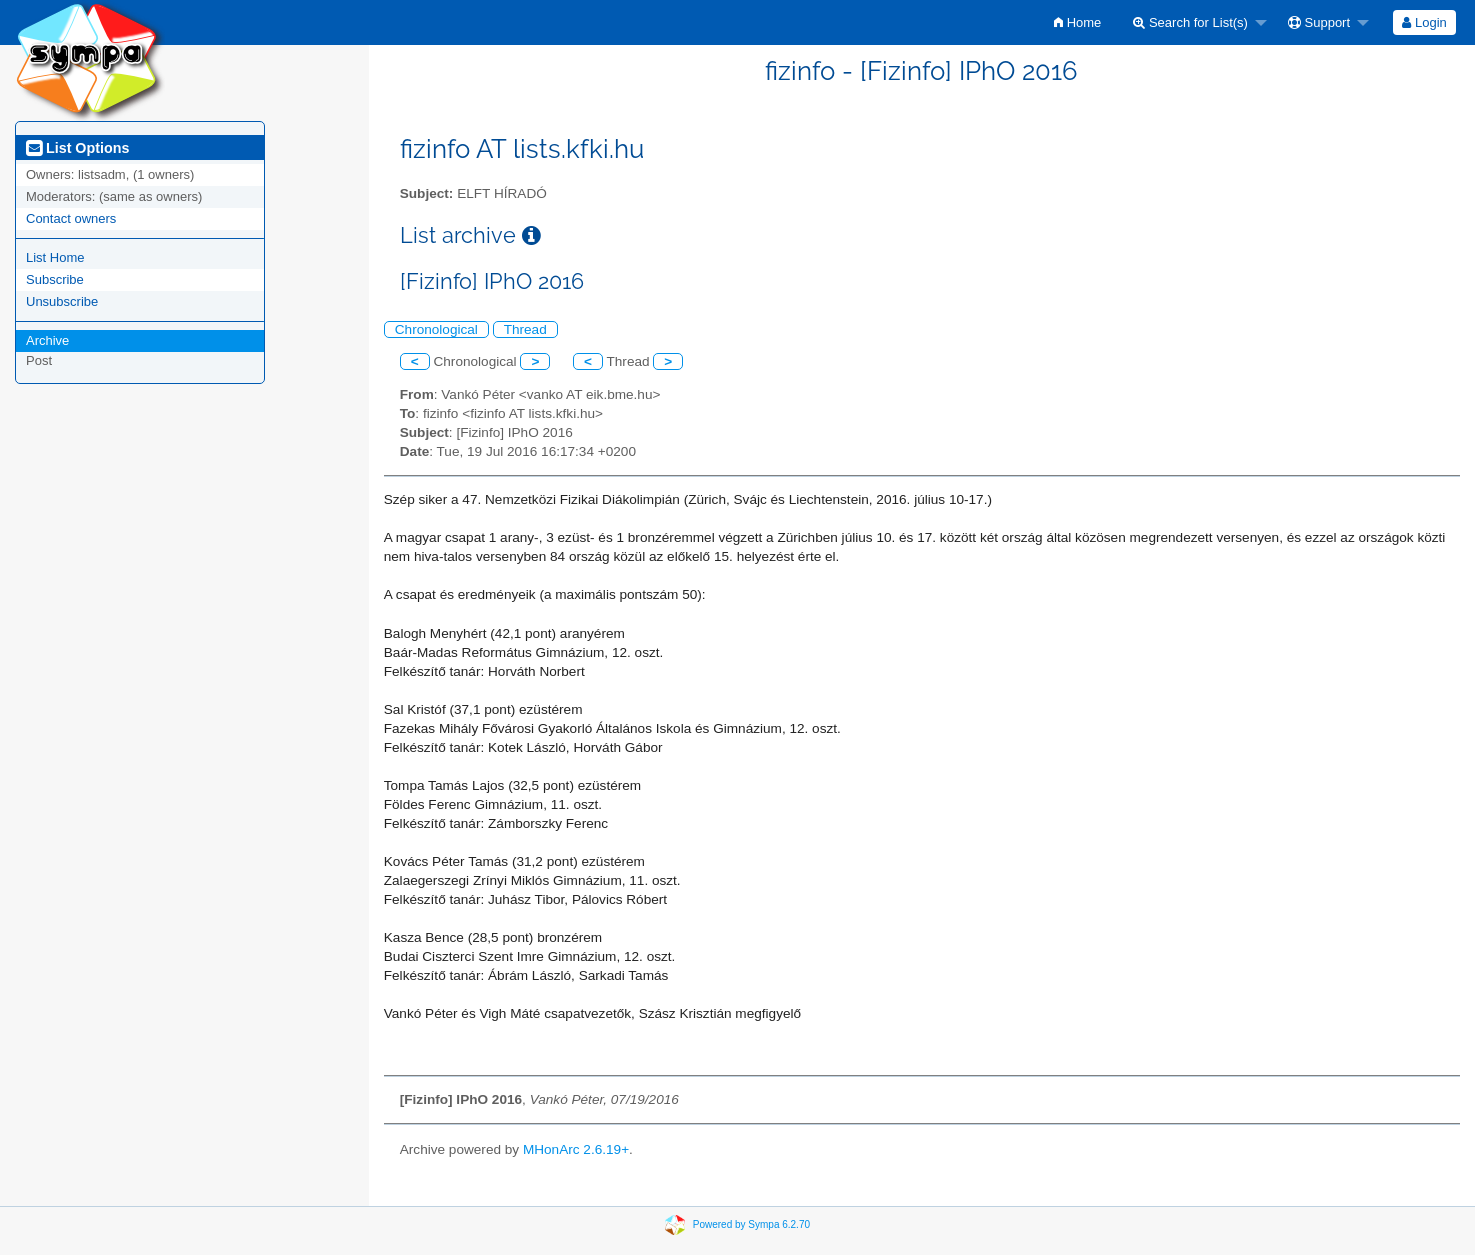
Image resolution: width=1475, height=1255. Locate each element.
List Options (77, 148)
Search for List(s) (1190, 22)
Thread (525, 329)
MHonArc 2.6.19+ (576, 1149)
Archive (47, 340)
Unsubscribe (62, 301)
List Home (55, 257)
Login (1424, 22)
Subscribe (55, 279)
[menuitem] (1077, 22)
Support (1319, 22)
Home (1077, 22)
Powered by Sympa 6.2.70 (751, 1224)
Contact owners (71, 218)
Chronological (436, 329)
